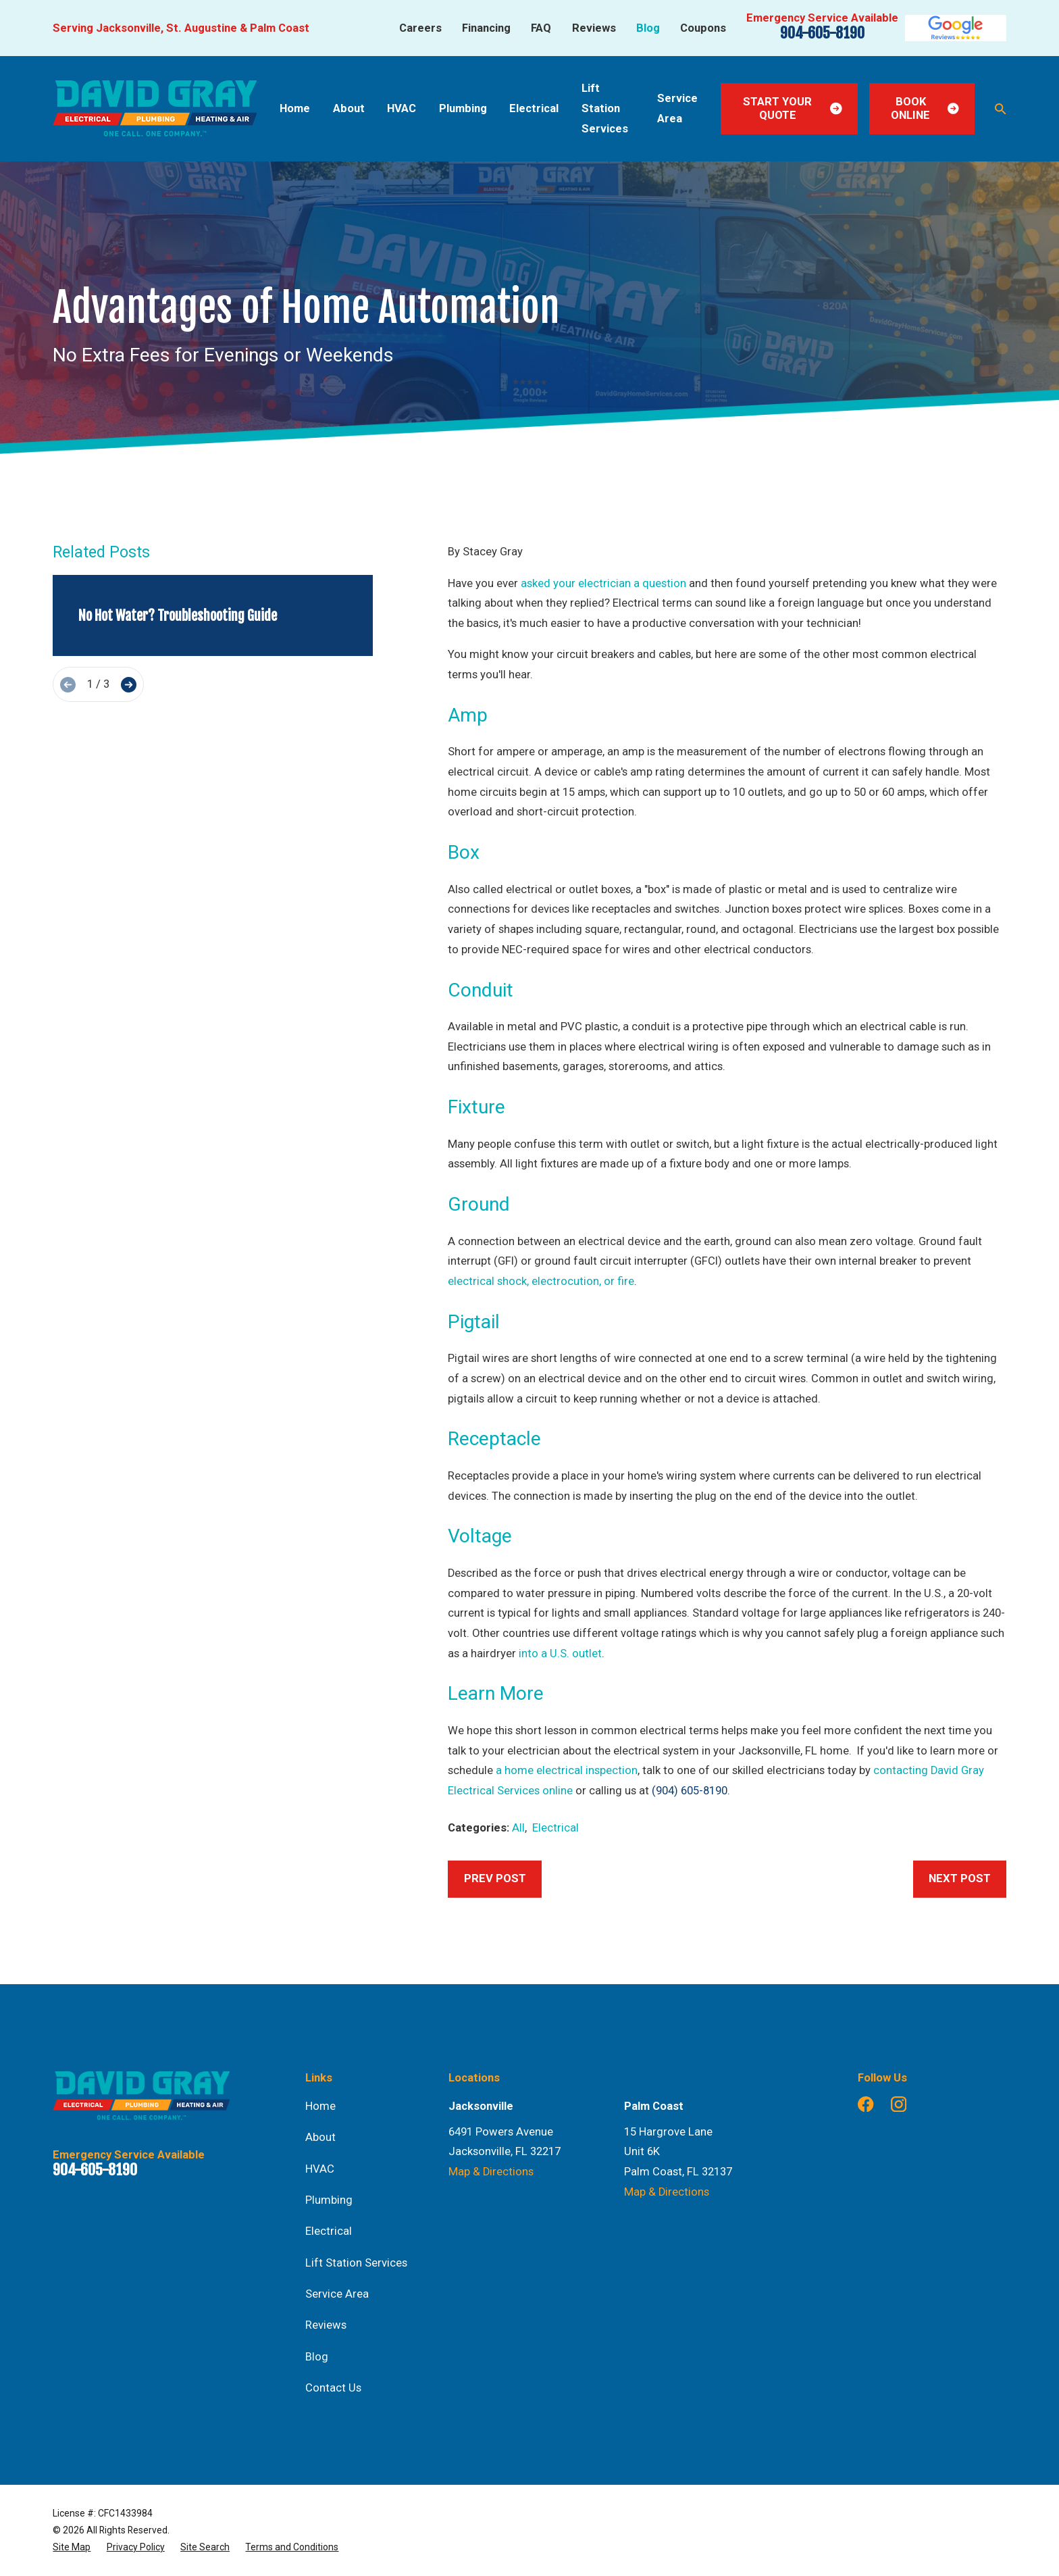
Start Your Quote (792, 108)
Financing (486, 28)
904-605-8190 (822, 33)
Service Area (337, 2294)
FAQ (541, 28)
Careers (420, 28)
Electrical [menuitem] (534, 108)
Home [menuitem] (295, 108)
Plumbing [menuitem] (463, 108)
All (518, 1827)
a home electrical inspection (567, 1770)
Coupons (703, 28)
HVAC (319, 2169)
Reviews (594, 28)
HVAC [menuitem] (401, 108)
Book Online (925, 108)
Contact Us (333, 2387)
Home (320, 2106)
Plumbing (329, 2200)
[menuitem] (72, 2547)
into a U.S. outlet (560, 1653)
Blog (648, 28)
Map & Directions (491, 2171)
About (320, 2137)
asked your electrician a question (603, 583)
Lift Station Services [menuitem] (605, 108)
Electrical (555, 1827)
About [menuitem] (349, 108)
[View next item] (128, 684)
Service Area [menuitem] (677, 108)
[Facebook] (865, 2104)
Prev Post (495, 1878)
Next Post (960, 1878)
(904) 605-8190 (689, 1790)
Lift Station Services (356, 2262)
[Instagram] (898, 2104)
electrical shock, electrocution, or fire (541, 1281)
